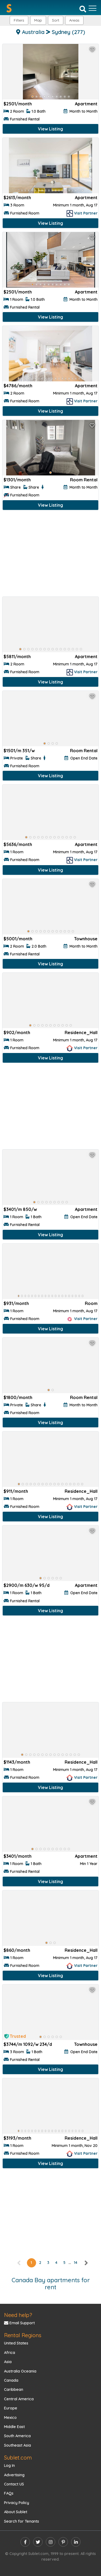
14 (75, 2262)
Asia (8, 2361)
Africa (9, 2352)
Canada (11, 2380)
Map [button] (38, 20)
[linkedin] (76, 2542)
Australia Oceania (20, 2371)
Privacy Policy (16, 2502)
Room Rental (83, 479)
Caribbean (13, 2389)
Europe (10, 2408)
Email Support (19, 2323)
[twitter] (38, 2542)
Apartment (86, 103)
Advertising (14, 2475)
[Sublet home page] (9, 8)
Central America (19, 2399)
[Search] (82, 8)
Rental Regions (22, 2335)
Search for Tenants (21, 2521)
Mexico (10, 2417)
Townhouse (85, 938)
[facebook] (25, 2542)
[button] (74, 20)
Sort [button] (55, 20)
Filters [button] (19, 20)
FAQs (8, 2493)
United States (16, 2343)
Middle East (14, 2426)
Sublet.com (18, 2457)
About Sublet (15, 2511)
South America (17, 2435)
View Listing (50, 129)
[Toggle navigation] (92, 8)
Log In (9, 2465)
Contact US (14, 2484)
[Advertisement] (50, 554)
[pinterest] (63, 2542)
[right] (86, 2262)
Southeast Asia (17, 2445)
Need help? (18, 2315)
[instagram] (50, 2542)
